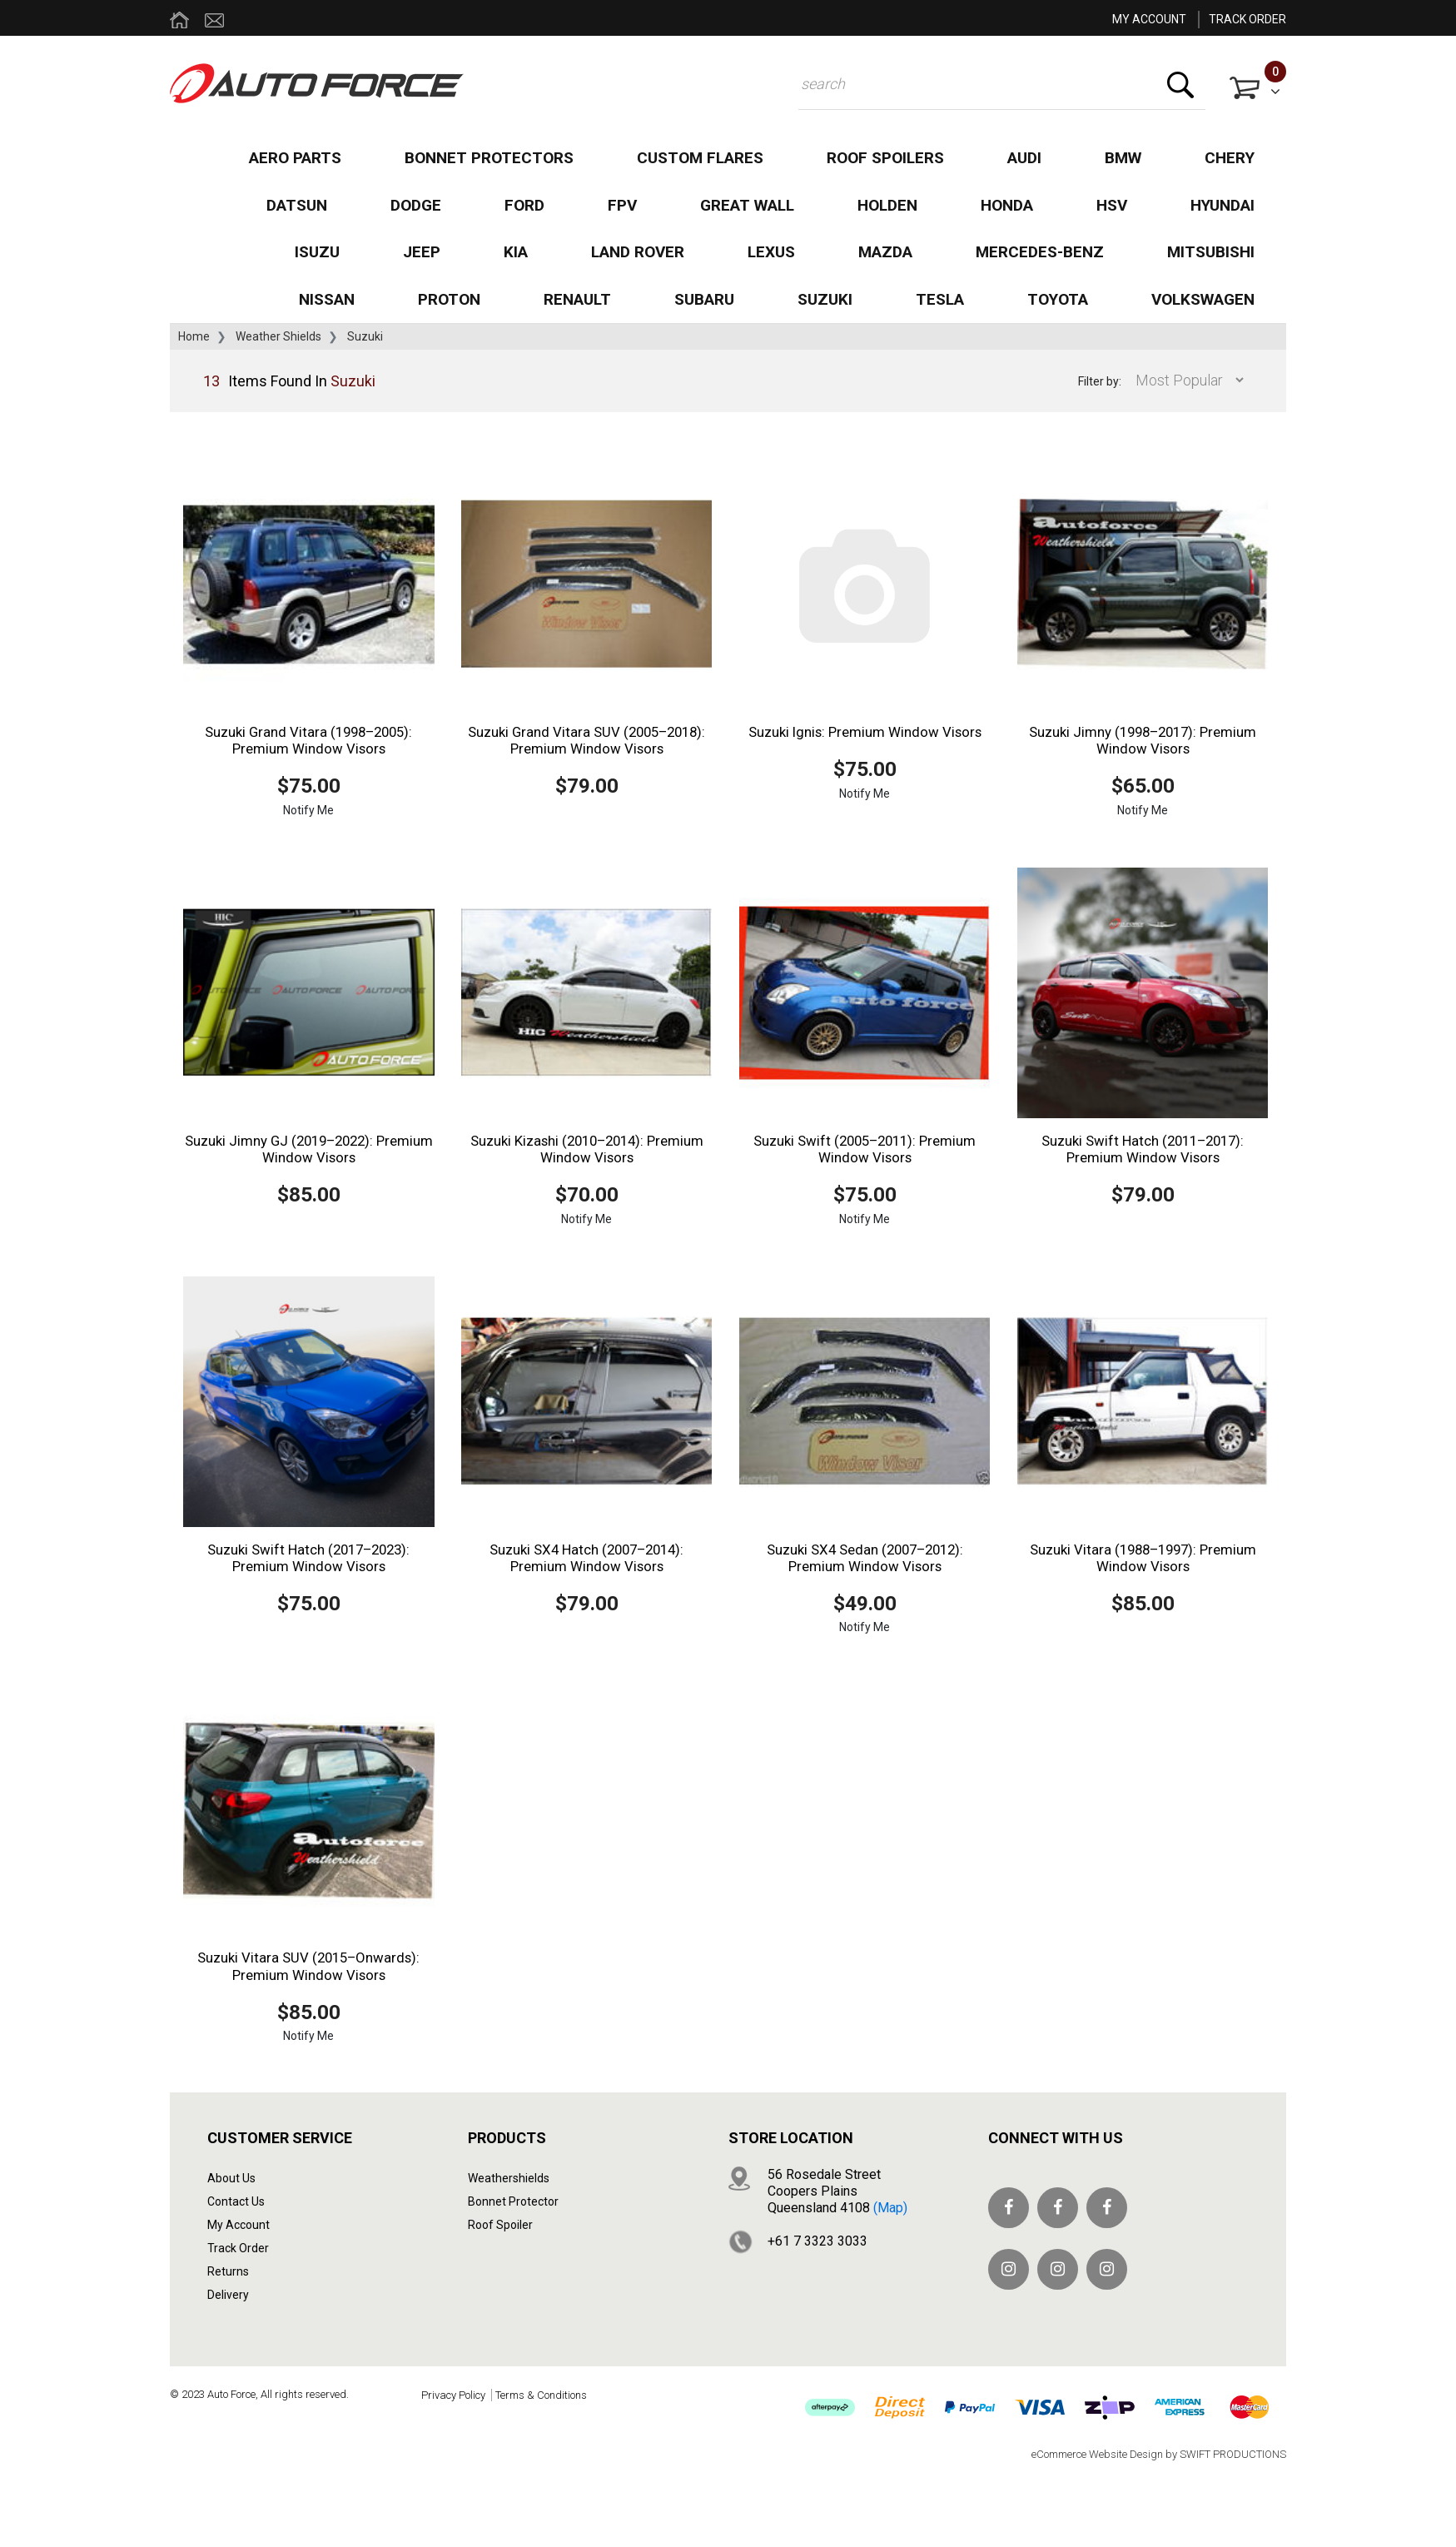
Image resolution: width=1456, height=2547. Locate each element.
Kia (516, 251)
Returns (228, 2271)
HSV (1111, 205)
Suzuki (825, 299)
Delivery (228, 2294)
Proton (449, 299)
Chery (1230, 157)
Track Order (238, 2248)
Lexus (771, 251)
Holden (887, 205)
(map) (890, 2208)
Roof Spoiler (500, 2224)
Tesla (940, 299)
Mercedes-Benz (1040, 251)
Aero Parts (295, 157)
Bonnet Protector (513, 2201)
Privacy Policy (453, 2395)
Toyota (1057, 299)
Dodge (415, 205)
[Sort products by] (1185, 380)
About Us (231, 2178)
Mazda (885, 251)
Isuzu (317, 251)
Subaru (704, 299)
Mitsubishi (1211, 251)
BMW (1123, 157)
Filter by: (1099, 381)
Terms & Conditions (541, 2395)
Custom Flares (700, 157)
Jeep (421, 251)
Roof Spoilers (885, 157)
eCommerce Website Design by (1158, 2454)
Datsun (296, 205)
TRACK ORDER (1247, 19)
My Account (238, 2224)
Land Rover (637, 251)
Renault (577, 299)
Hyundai (1222, 205)
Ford (524, 205)
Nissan (327, 299)
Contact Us (236, 2201)
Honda (1007, 205)
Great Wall (747, 205)
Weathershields (508, 2178)
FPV (622, 205)
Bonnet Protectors (489, 157)
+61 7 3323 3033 (817, 2241)
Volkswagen (1203, 299)
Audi (1024, 157)
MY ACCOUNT (1149, 19)
